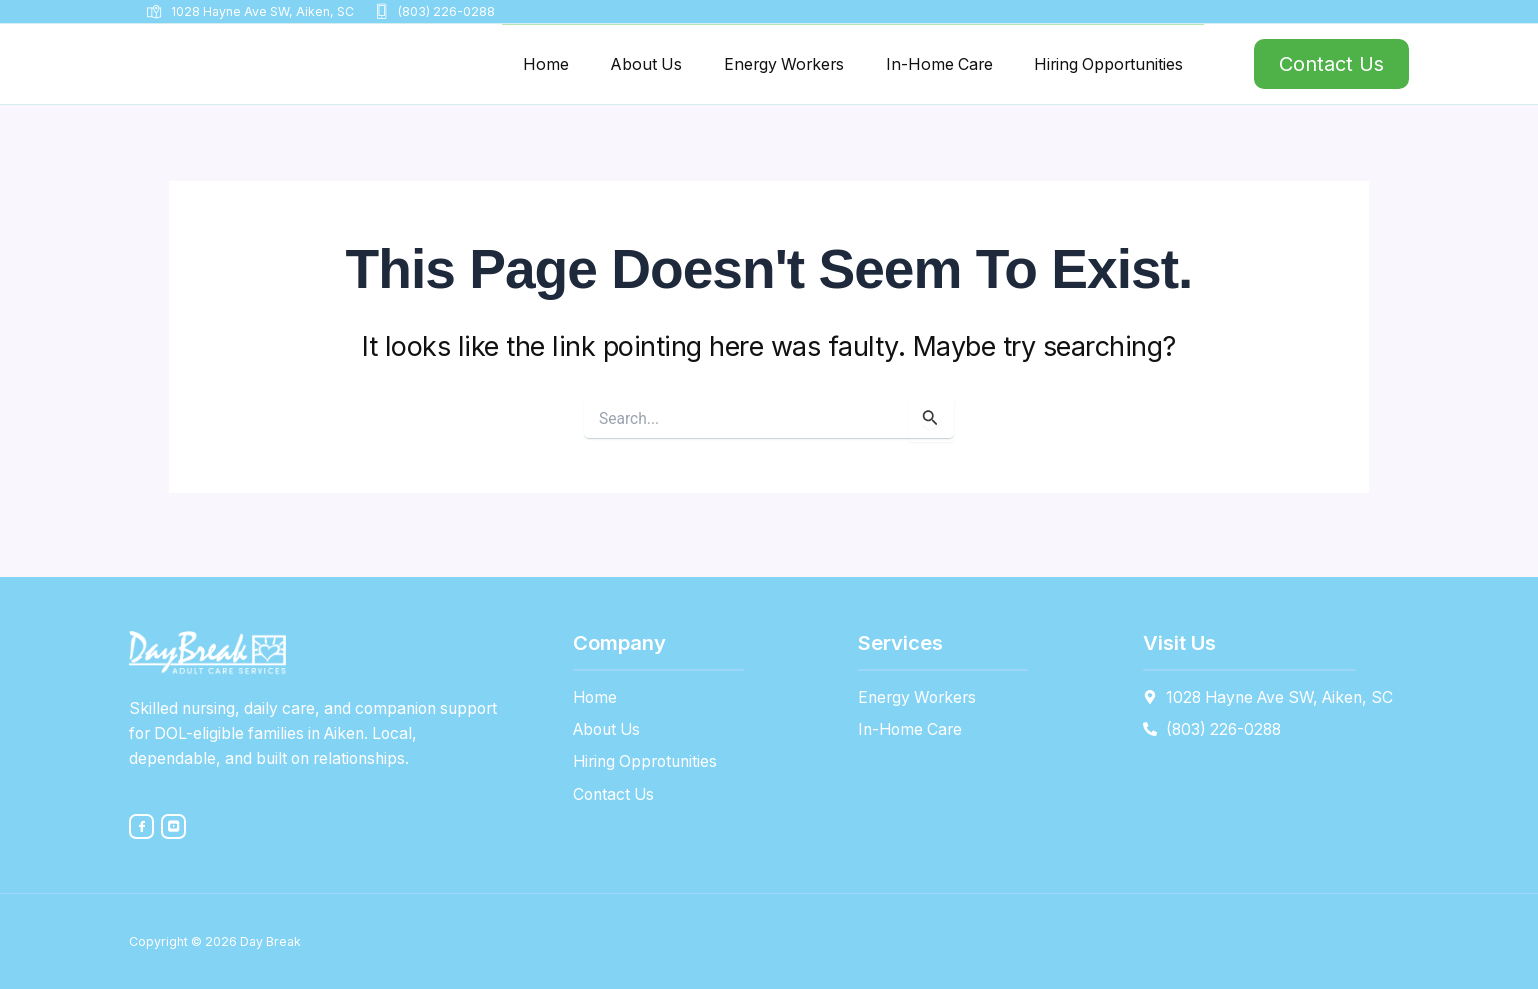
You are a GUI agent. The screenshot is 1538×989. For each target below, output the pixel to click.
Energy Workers (745, 67)
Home (487, 67)
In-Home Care (913, 67)
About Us (595, 67)
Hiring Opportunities (1099, 67)
